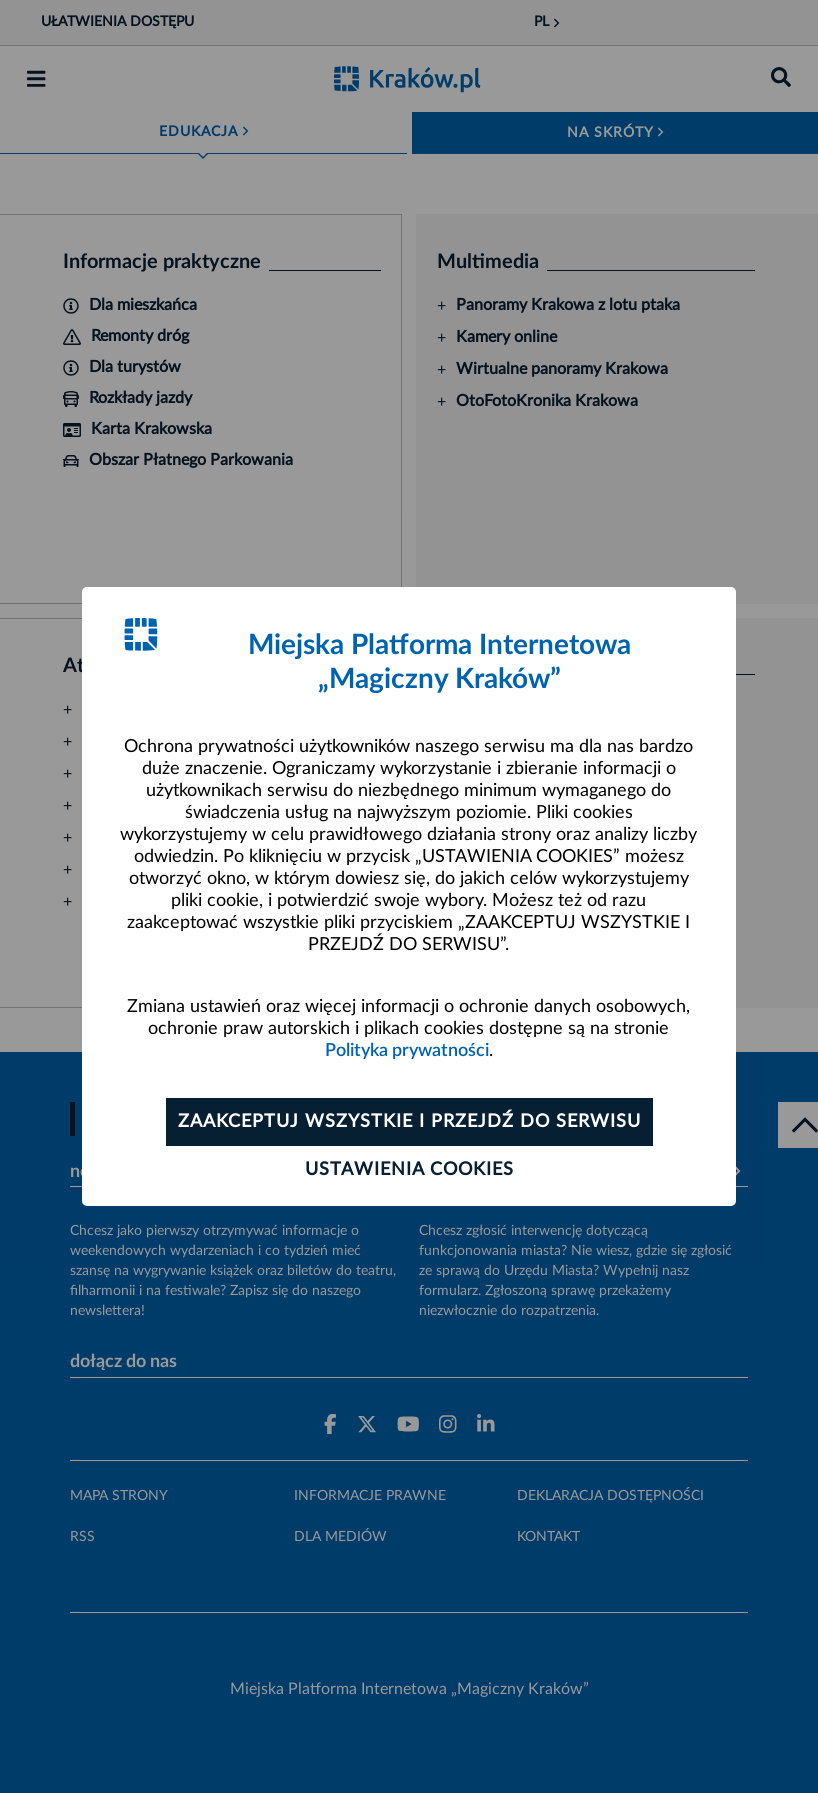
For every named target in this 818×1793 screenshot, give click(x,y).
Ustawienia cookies (409, 1170)
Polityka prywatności (407, 1051)
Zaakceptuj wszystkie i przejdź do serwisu (409, 1122)
